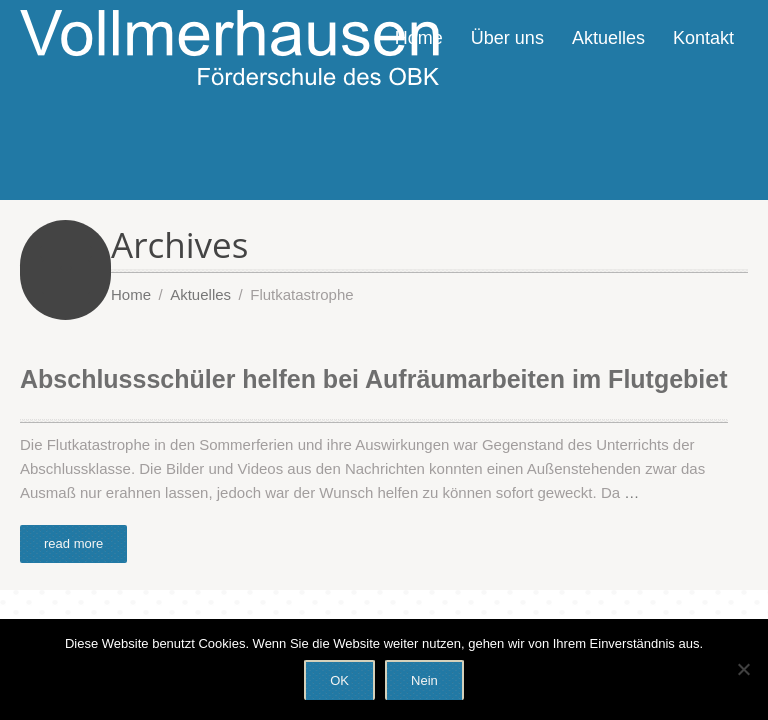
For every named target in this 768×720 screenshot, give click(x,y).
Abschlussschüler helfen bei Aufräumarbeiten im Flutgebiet (374, 379)
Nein (424, 680)
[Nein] (743, 669)
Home (419, 38)
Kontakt (703, 38)
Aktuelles (608, 38)
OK (339, 680)
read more (73, 543)
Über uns (507, 38)
